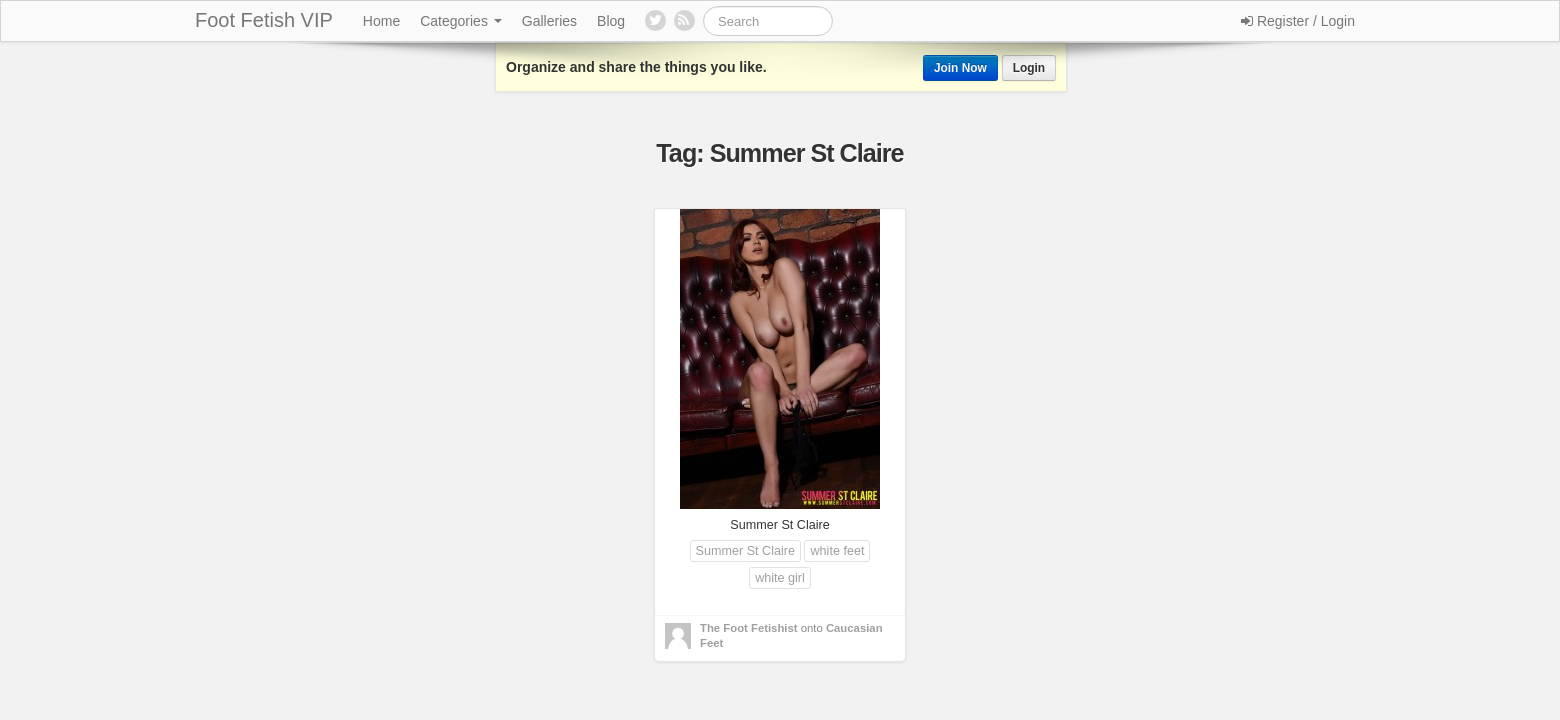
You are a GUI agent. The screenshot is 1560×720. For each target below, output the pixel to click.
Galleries (549, 21)
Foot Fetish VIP (264, 20)
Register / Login (1298, 21)
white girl (780, 578)
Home (381, 21)
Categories (461, 21)
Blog (611, 21)
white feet (837, 551)
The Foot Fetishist (749, 628)
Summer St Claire (745, 551)
